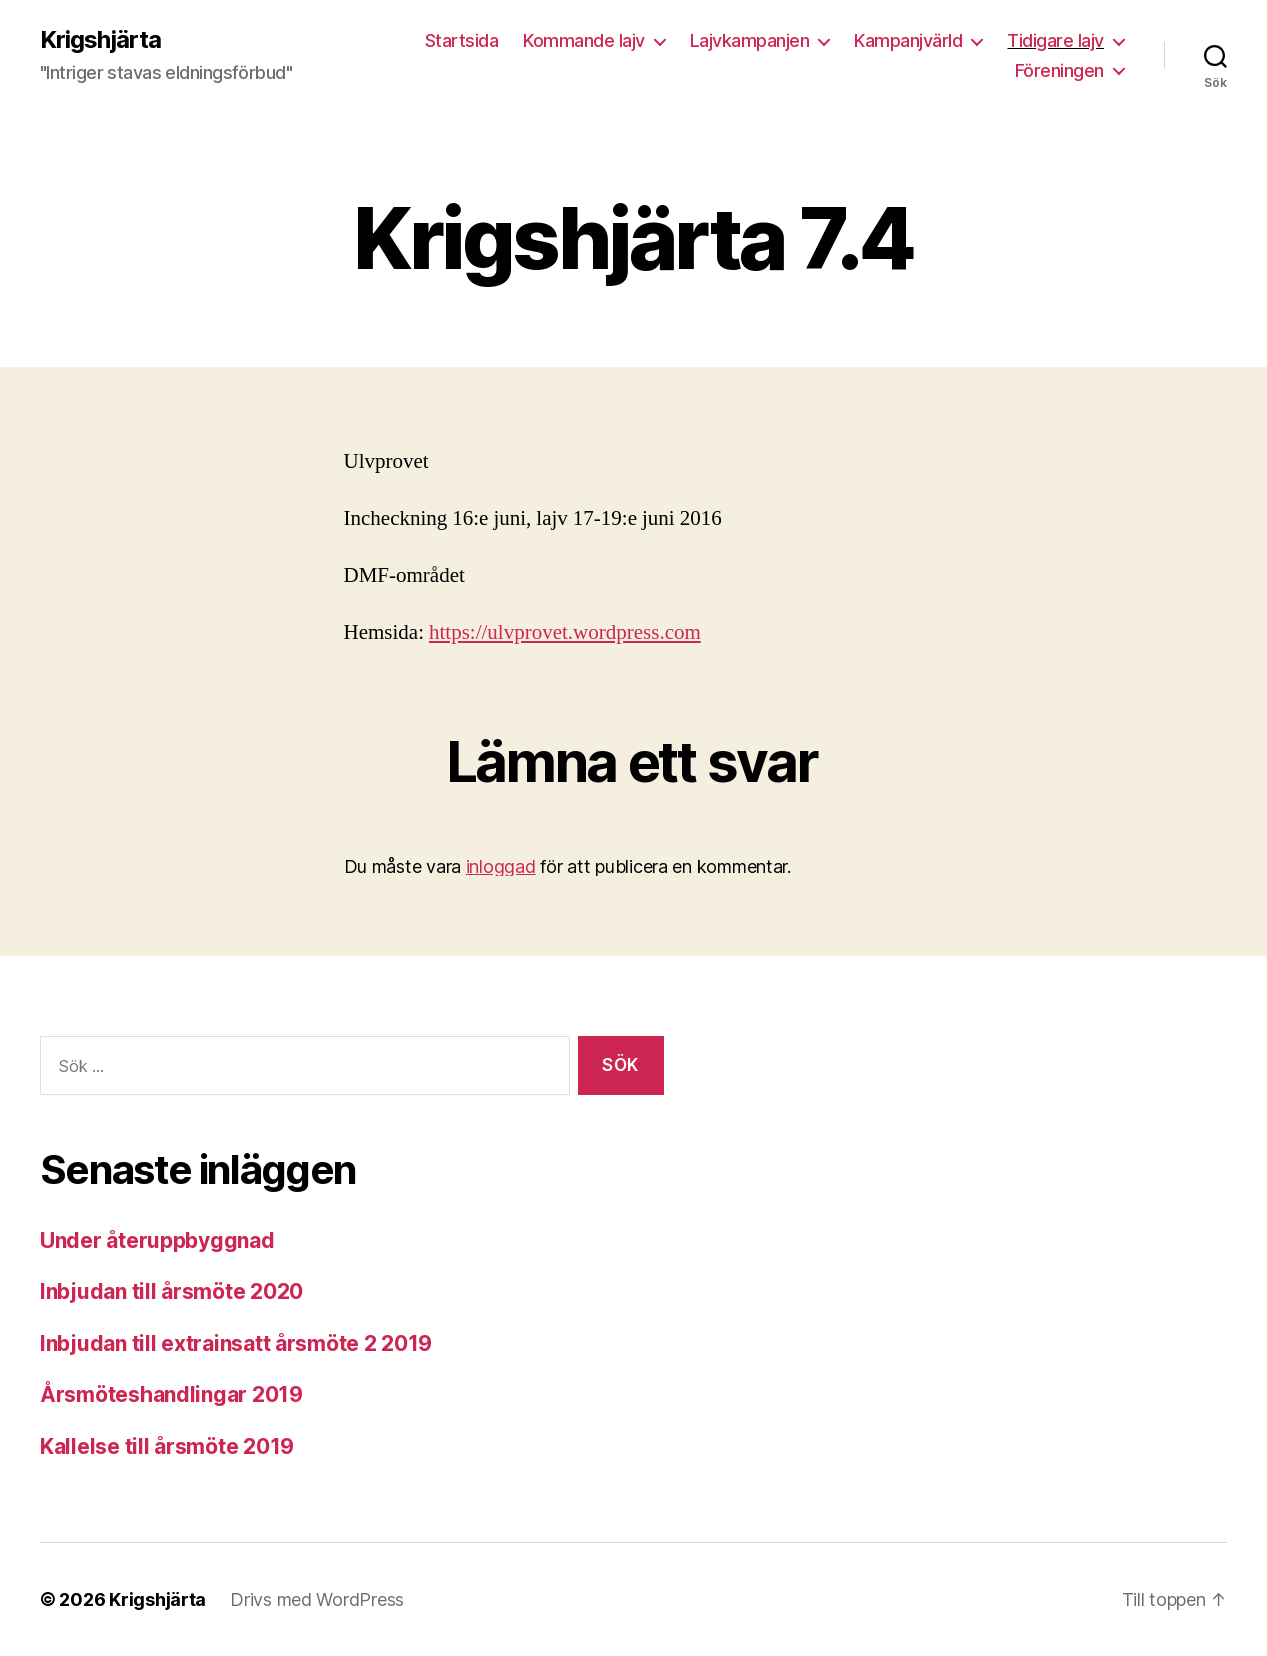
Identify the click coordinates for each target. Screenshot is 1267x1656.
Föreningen (1059, 70)
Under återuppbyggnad (157, 1240)
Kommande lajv (584, 40)
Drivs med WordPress (317, 1599)
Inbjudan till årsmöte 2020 (171, 1291)
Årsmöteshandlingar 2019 (171, 1394)
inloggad (501, 866)
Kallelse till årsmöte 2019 (167, 1446)
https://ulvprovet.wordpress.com (565, 632)
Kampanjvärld (908, 40)
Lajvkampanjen (750, 40)
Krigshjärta (100, 40)
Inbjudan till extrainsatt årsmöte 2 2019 (236, 1343)
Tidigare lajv (1055, 40)
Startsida (462, 40)
